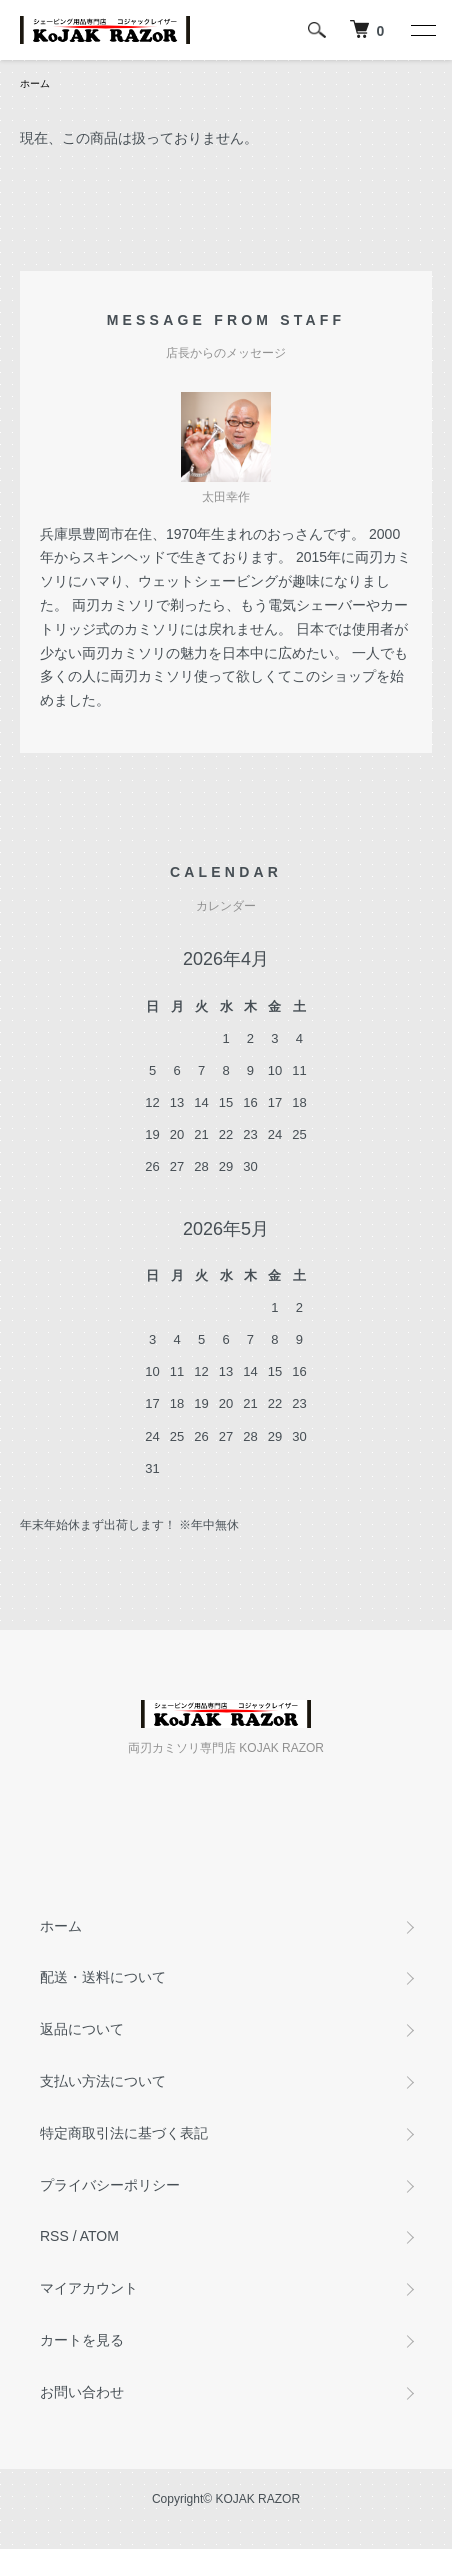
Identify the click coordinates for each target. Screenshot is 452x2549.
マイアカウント (89, 2288)
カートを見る (82, 2340)
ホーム (35, 83)
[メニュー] (422, 30)
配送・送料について (103, 1977)
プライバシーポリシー (110, 2185)
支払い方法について (103, 2081)
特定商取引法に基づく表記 (124, 2133)
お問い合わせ (82, 2392)
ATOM (99, 2236)
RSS (54, 2236)
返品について (82, 2029)
